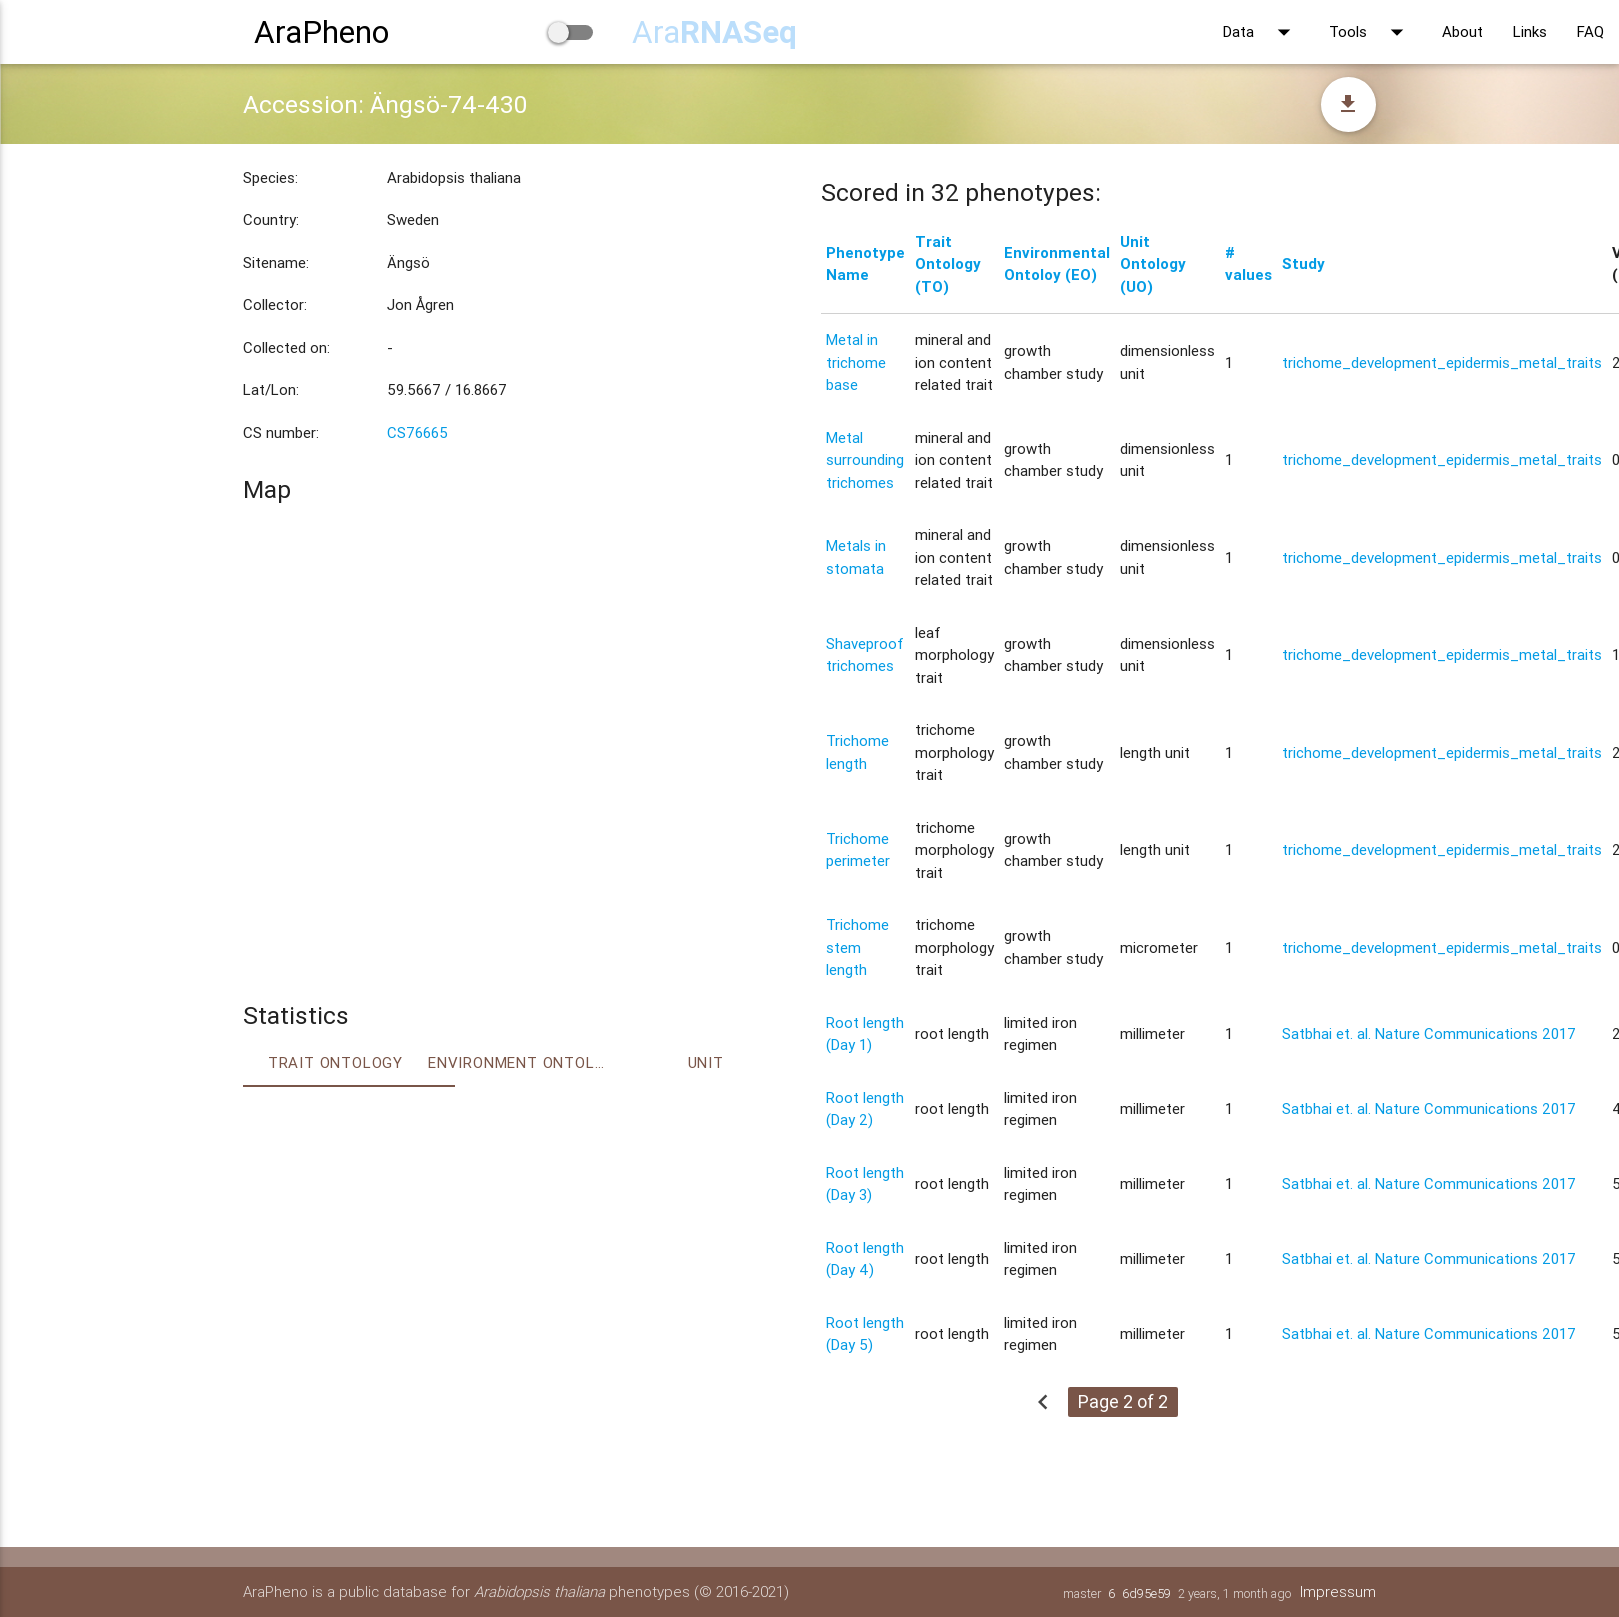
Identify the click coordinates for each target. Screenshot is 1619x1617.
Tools (1370, 32)
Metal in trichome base (856, 362)
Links (1530, 31)
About (1462, 31)
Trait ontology (335, 1062)
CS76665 (417, 432)
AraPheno (321, 31)
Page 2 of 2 (1123, 1401)
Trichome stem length (857, 947)
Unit (706, 1062)
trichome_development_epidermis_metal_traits (1442, 362)
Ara (714, 31)
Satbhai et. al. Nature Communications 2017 (1429, 1033)
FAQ (1590, 31)
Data (1261, 32)
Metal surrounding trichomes (865, 460)
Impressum (1338, 1591)
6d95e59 (1146, 1593)
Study (1303, 263)
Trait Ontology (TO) (948, 264)
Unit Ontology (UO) (1153, 264)
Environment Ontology (520, 1062)
